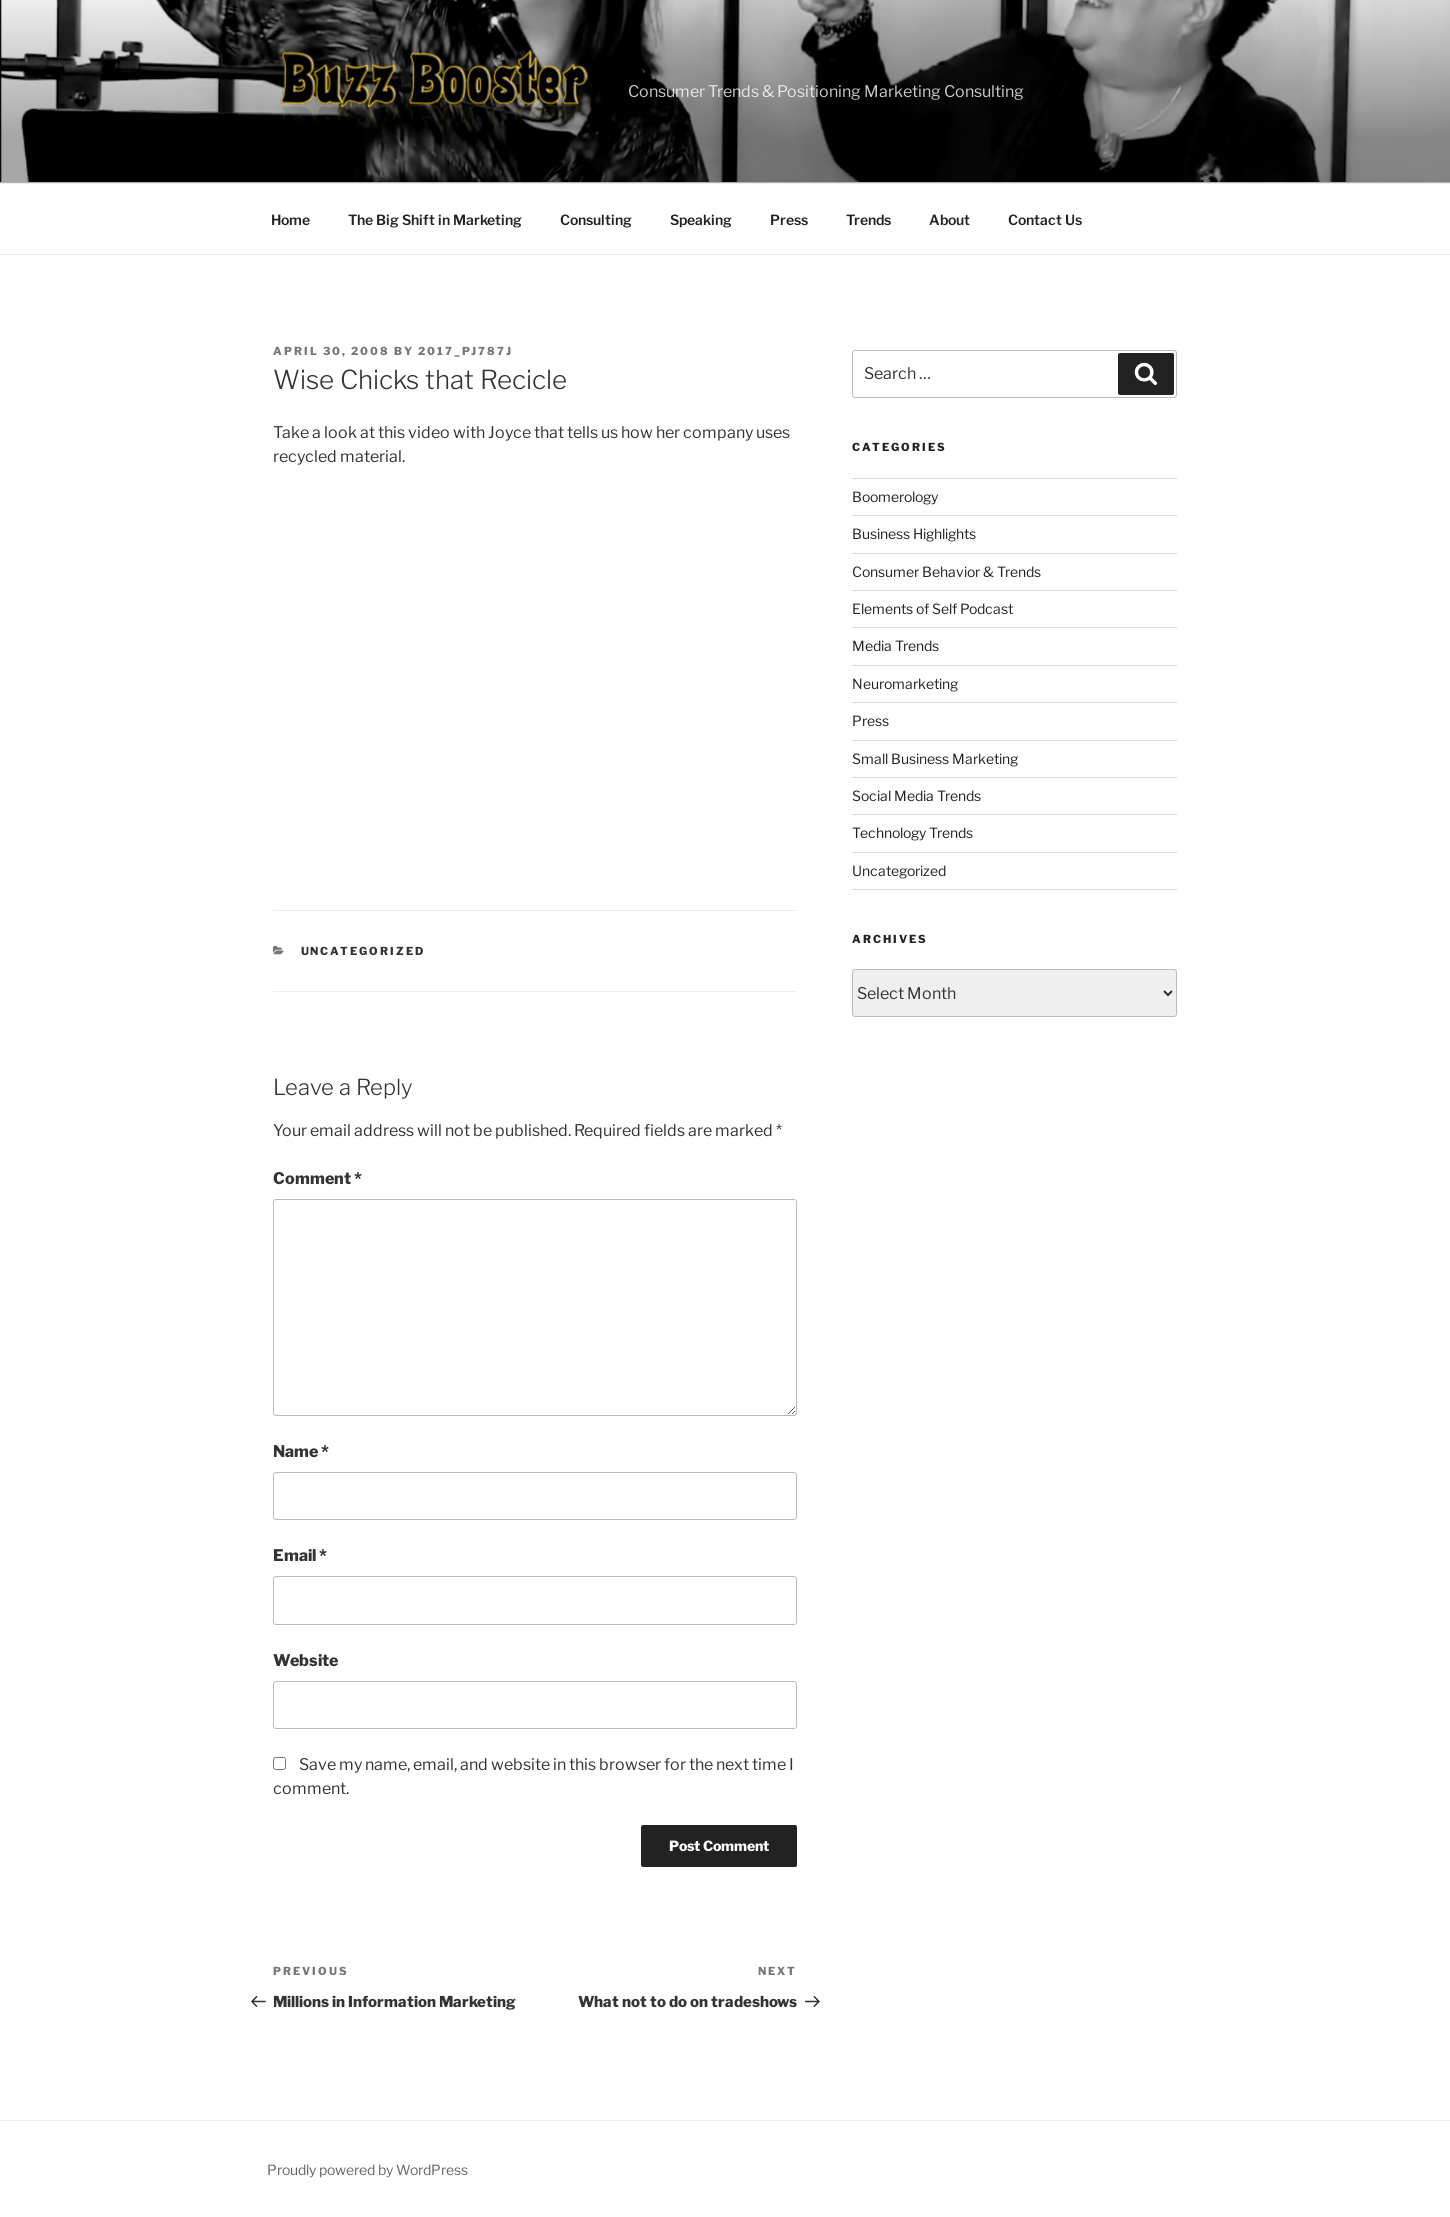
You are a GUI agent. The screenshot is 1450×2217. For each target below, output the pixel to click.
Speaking (701, 219)
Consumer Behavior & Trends (946, 571)
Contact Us (1045, 219)
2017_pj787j (465, 351)
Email (300, 1555)
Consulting (596, 219)
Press (789, 219)
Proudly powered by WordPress (367, 2169)
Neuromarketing (905, 683)
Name (301, 1451)
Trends (868, 219)
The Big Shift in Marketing (435, 219)
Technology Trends (912, 832)
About (949, 219)
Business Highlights (914, 533)
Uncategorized (363, 951)
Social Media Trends (916, 795)
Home (290, 219)
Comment (317, 1178)
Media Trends (895, 645)
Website (305, 1660)
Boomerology (895, 496)
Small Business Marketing (935, 758)
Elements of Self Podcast (932, 608)
